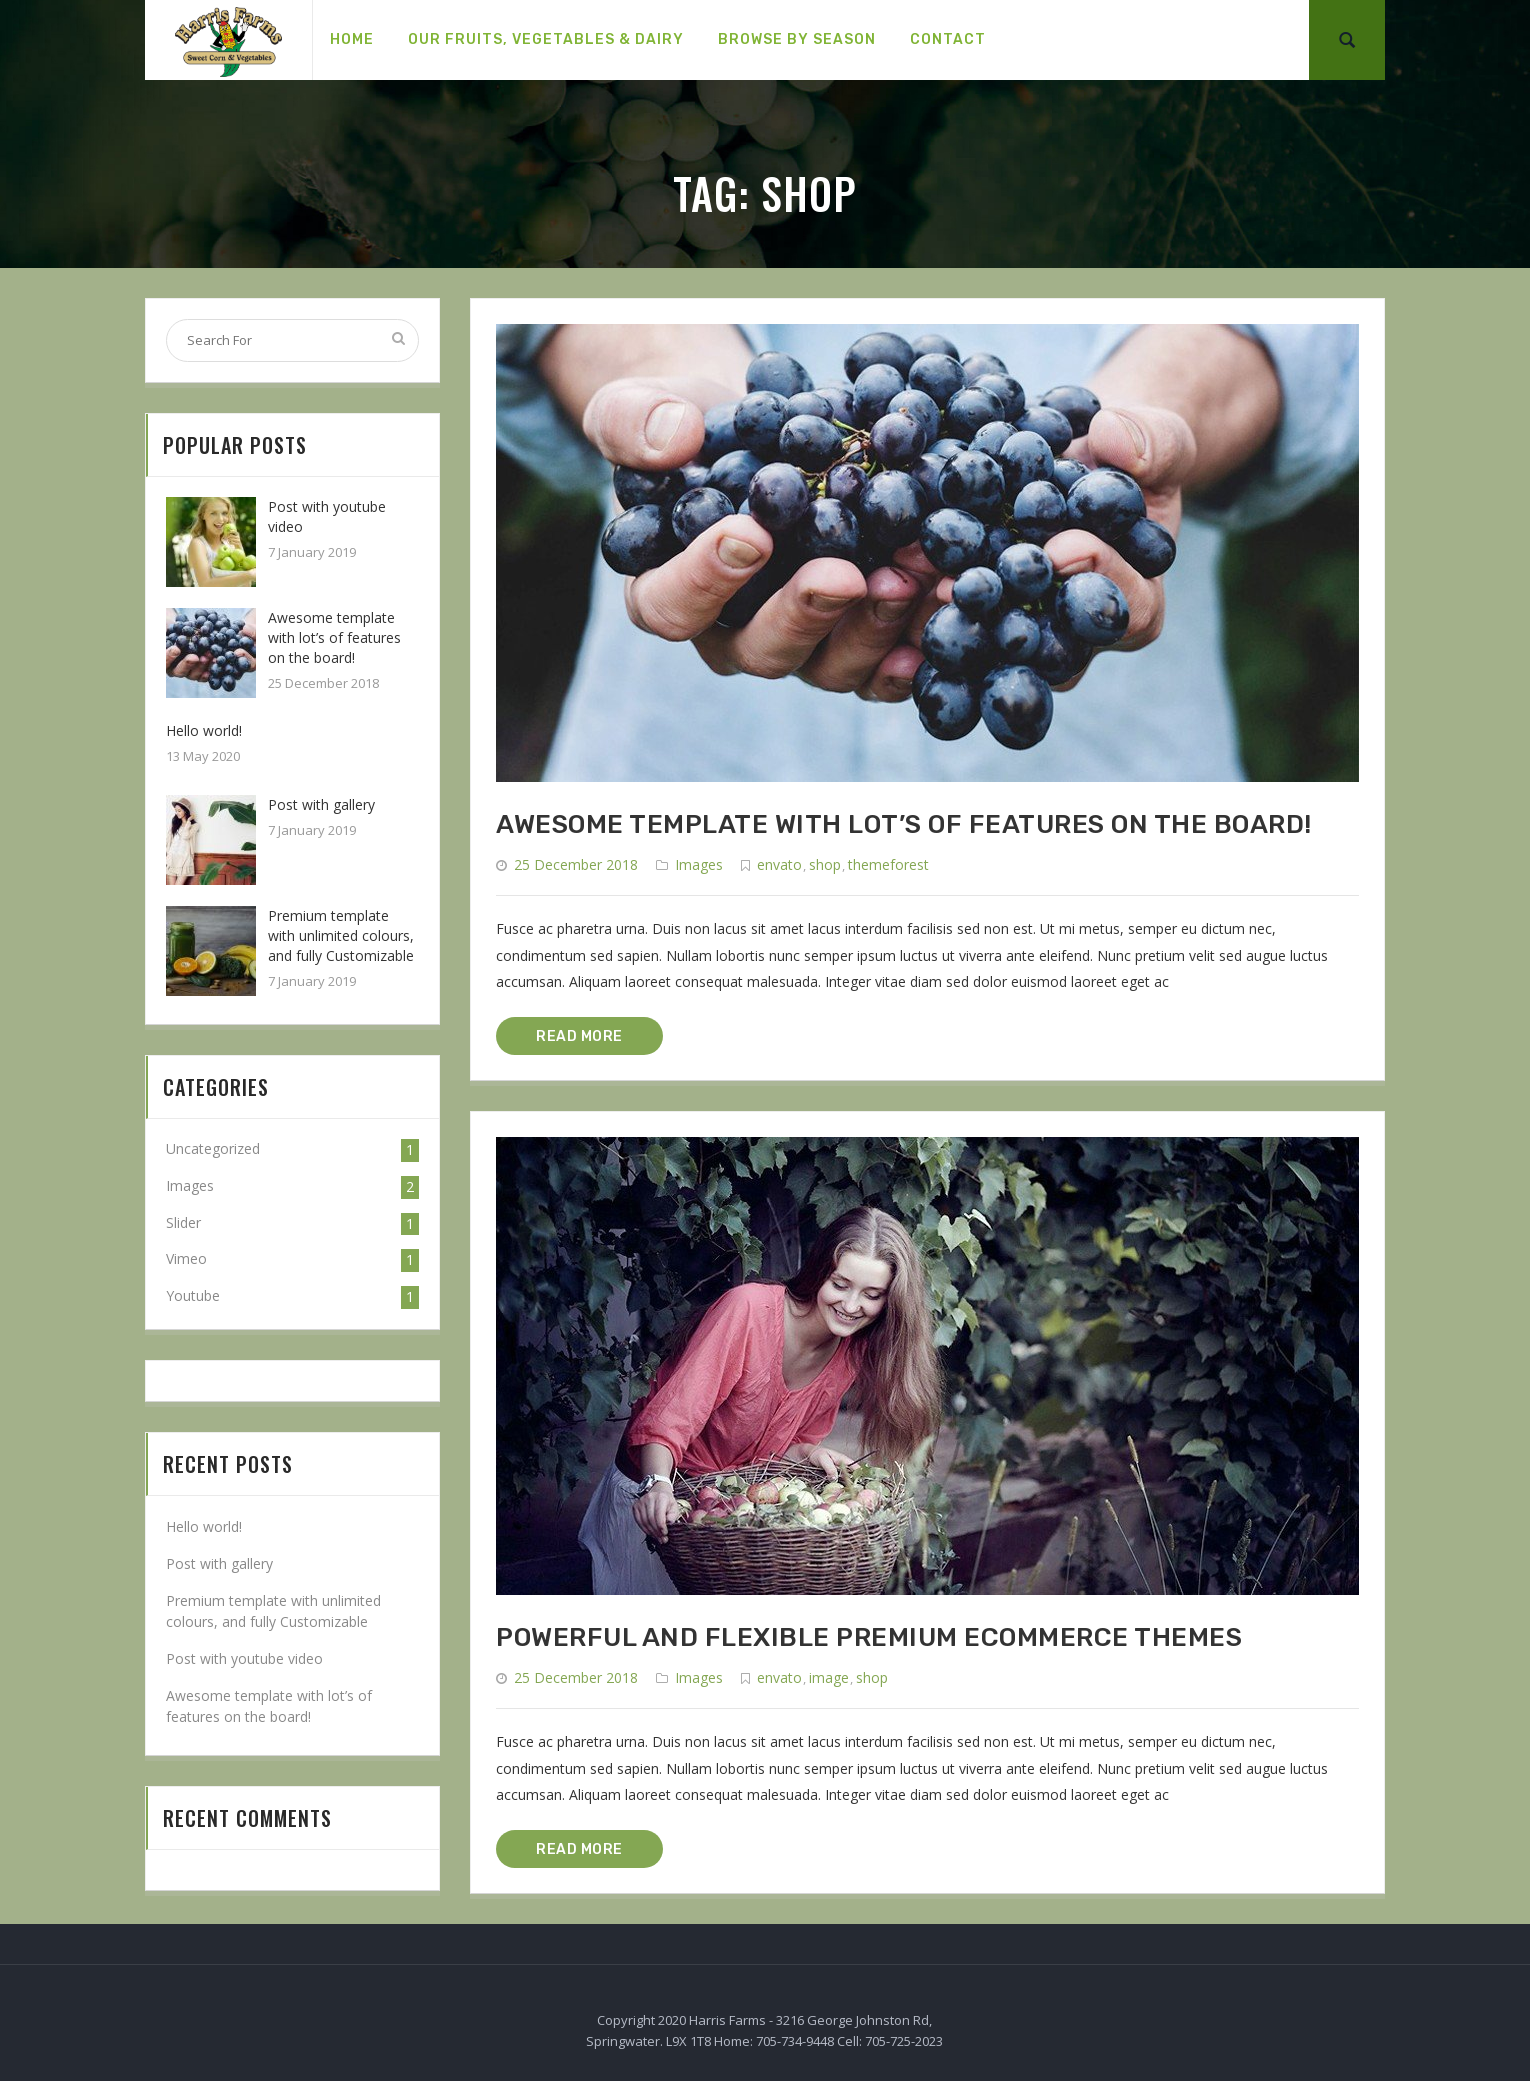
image (829, 1677)
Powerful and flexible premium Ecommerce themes (869, 1637)
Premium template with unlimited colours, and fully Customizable (341, 935)
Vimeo (186, 1258)
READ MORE (579, 1036)
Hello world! (204, 730)
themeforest (888, 864)
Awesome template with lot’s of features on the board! (904, 824)
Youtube (193, 1295)
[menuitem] (352, 40)
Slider (183, 1222)
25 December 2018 (576, 864)
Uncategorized (213, 1148)
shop (825, 864)
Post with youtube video (244, 1658)
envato (779, 864)
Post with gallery (321, 804)
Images (699, 864)
